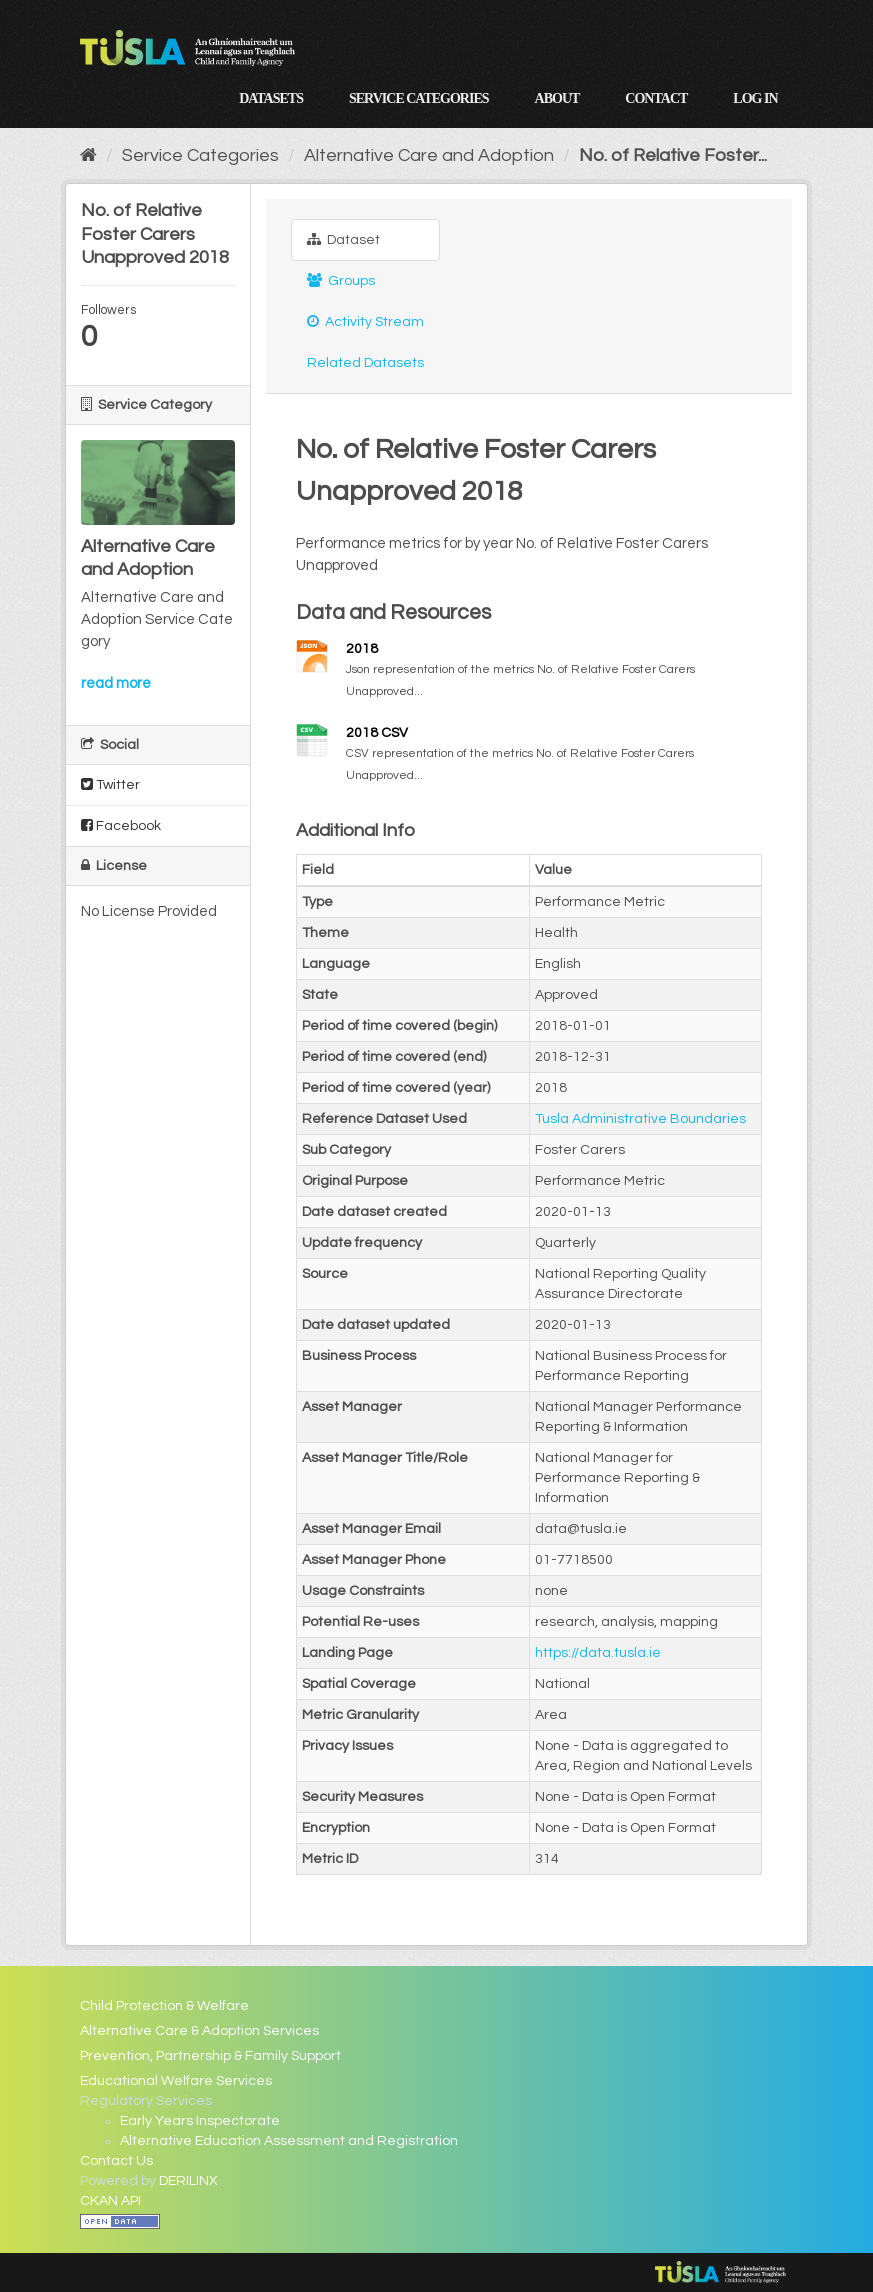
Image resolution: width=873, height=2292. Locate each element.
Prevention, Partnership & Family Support (210, 2056)
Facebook (121, 825)
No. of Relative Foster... (673, 155)
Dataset (343, 239)
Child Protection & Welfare (164, 2006)
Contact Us (116, 2161)
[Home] (88, 155)
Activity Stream (365, 321)
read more (116, 683)
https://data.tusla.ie (598, 1653)
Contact (656, 98)
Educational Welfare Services (176, 2081)
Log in (755, 98)
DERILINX (188, 2181)
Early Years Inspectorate (200, 2121)
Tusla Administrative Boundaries (640, 1119)
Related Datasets (365, 363)
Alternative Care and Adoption (429, 155)
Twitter (110, 784)
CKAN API (110, 2201)
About (557, 98)
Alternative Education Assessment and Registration (289, 2141)
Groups (341, 280)
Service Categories (419, 98)
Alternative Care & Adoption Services (199, 2031)
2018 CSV (377, 733)
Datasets (271, 98)
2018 (362, 649)
